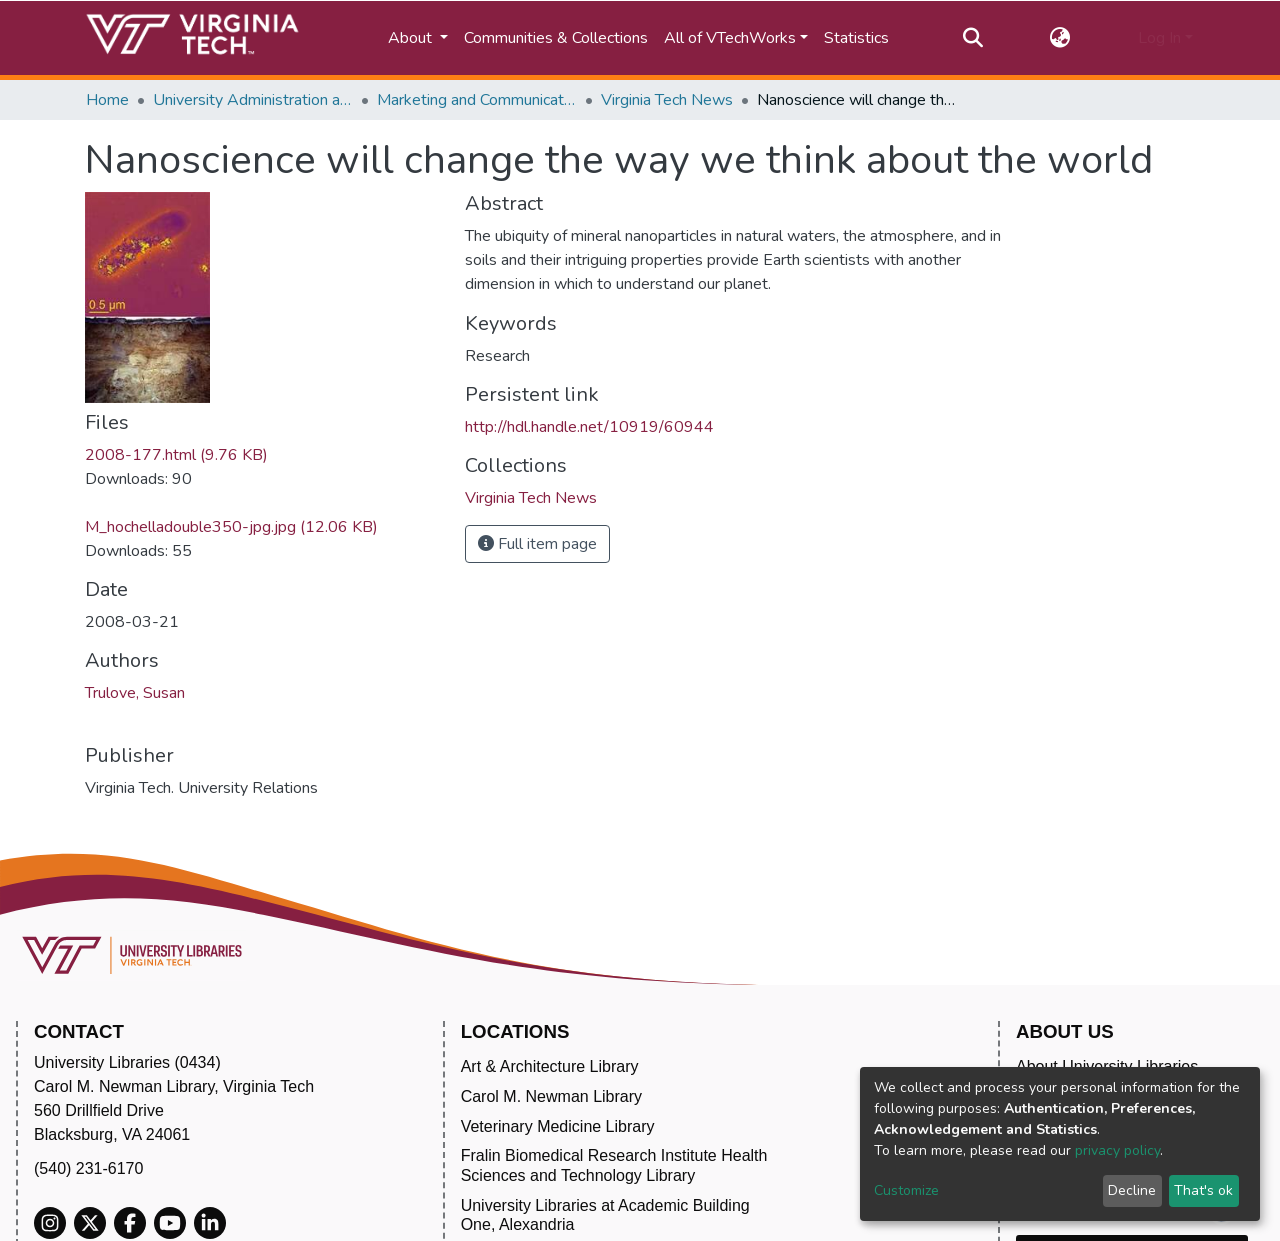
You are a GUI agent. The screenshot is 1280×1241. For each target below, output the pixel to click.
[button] (1060, 38)
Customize (906, 1190)
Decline (1132, 1190)
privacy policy (1117, 1150)
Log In (1159, 38)
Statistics (856, 38)
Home (107, 100)
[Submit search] (972, 38)
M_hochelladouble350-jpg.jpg (231, 527)
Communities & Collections (556, 38)
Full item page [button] (537, 544)
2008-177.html (176, 455)
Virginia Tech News (667, 100)
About (412, 38)
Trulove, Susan (135, 693)
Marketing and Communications (477, 100)
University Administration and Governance (253, 100)
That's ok (1203, 1190)
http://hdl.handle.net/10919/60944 (589, 427)
